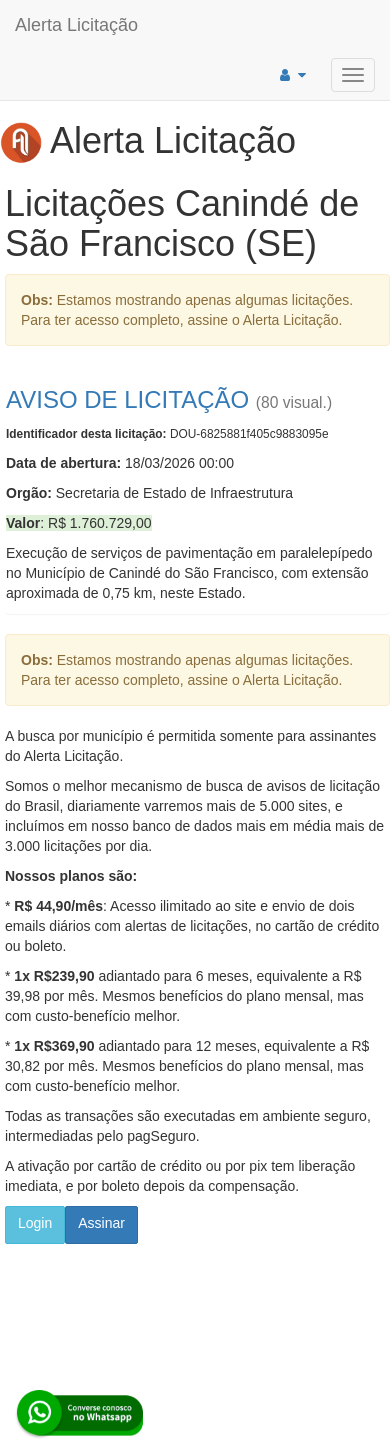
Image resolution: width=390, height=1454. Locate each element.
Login (35, 1223)
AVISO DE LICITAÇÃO (127, 399)
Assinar (101, 1223)
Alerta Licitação (76, 25)
